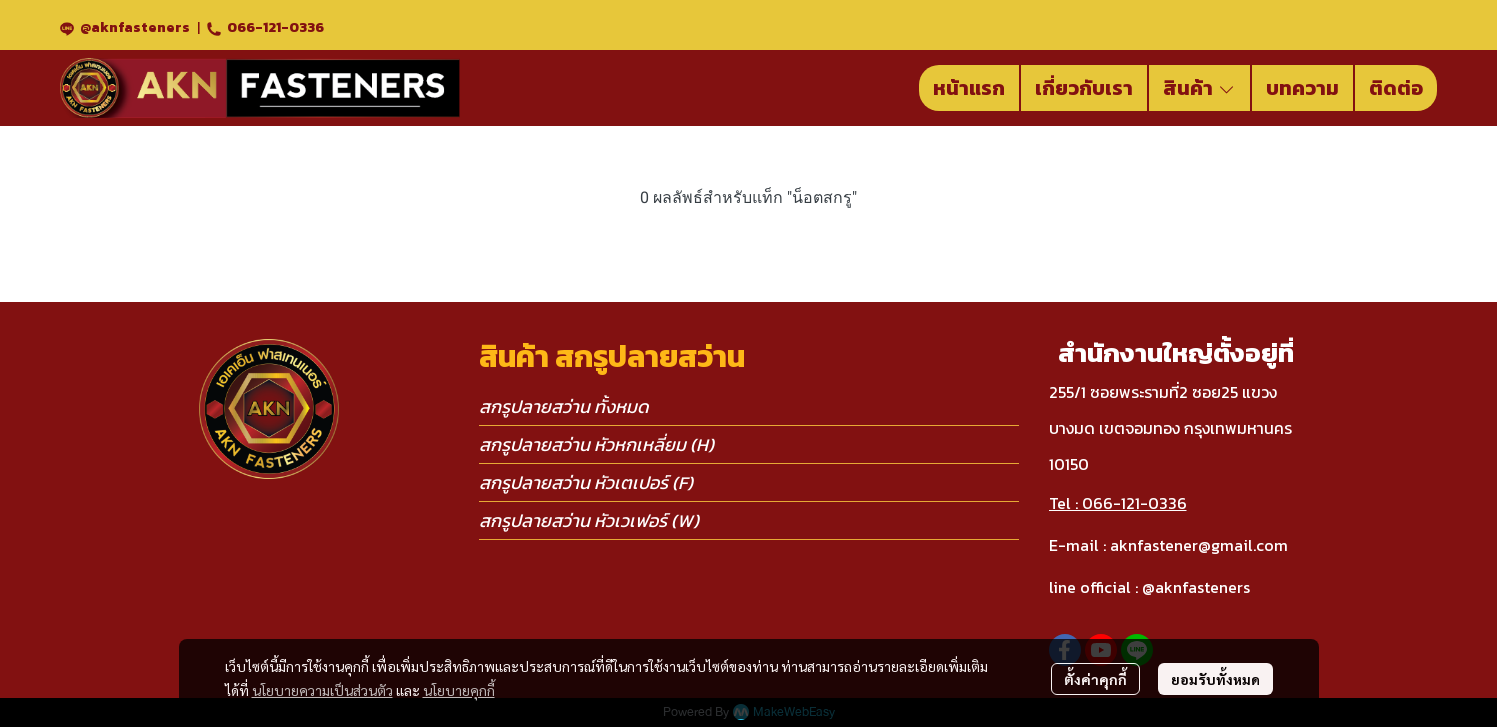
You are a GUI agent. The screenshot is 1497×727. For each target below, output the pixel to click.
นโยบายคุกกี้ (459, 690)
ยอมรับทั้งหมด (1215, 679)
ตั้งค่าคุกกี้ (1095, 679)
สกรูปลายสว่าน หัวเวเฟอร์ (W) (589, 520)
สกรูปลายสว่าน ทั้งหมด (564, 406)
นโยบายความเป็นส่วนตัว (322, 690)
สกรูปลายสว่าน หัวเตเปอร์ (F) (586, 482)
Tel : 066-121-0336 (1118, 503)
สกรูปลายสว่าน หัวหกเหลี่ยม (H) (596, 444)
